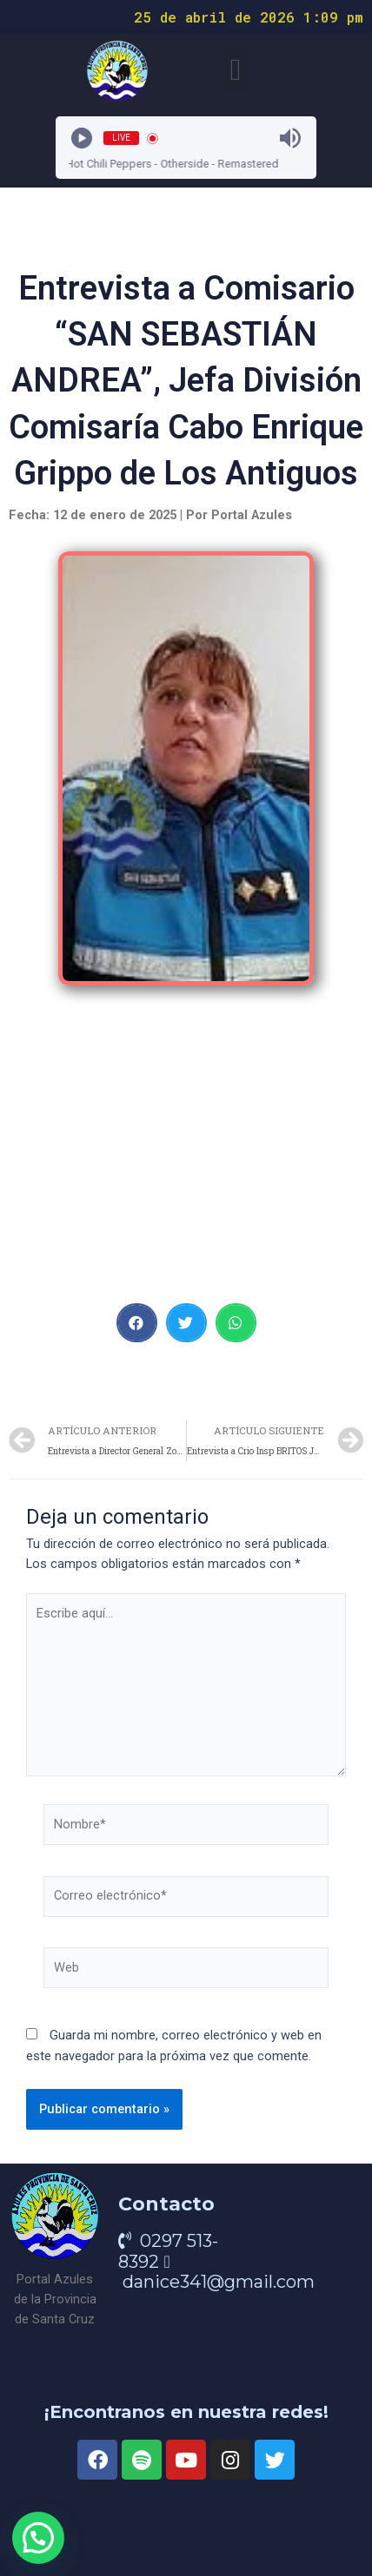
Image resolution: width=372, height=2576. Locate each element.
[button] (236, 70)
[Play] (82, 138)
